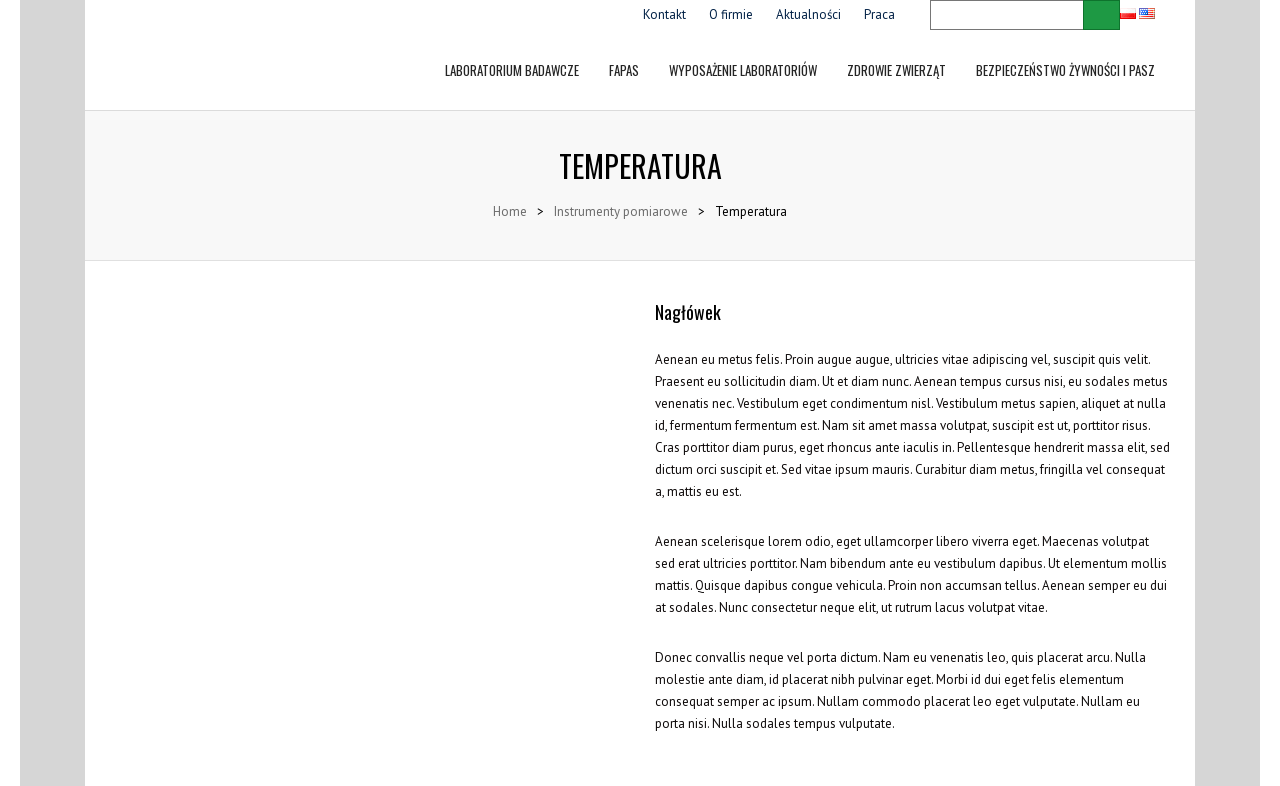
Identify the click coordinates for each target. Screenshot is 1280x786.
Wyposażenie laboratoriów (743, 55)
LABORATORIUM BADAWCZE (512, 55)
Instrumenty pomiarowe (621, 211)
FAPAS (624, 55)
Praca (879, 14)
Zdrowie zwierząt (896, 55)
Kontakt (664, 14)
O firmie (731, 14)
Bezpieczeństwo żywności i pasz (1065, 55)
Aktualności (808, 14)
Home (510, 211)
